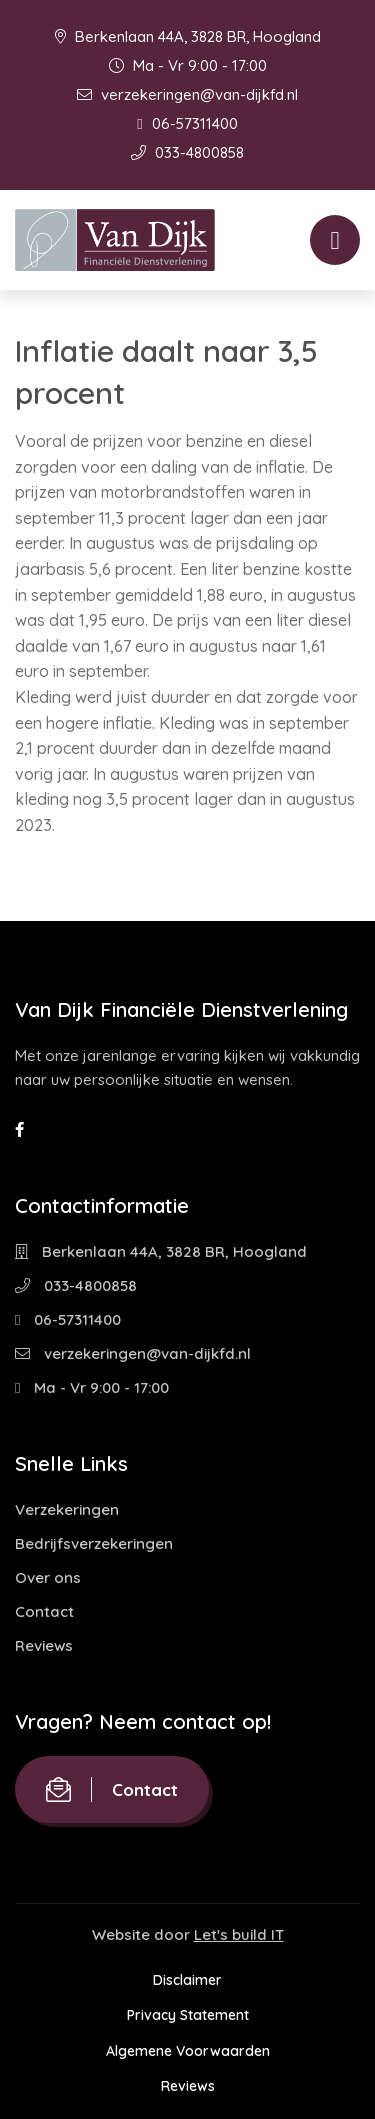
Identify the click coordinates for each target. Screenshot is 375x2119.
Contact (44, 1611)
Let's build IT (239, 1934)
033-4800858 (187, 152)
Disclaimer (187, 1980)
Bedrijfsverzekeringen (94, 1543)
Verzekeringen (67, 1509)
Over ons (48, 1577)
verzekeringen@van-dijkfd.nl (187, 94)
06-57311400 (187, 123)
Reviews (44, 1645)
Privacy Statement (188, 2015)
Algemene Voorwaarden (188, 2051)
